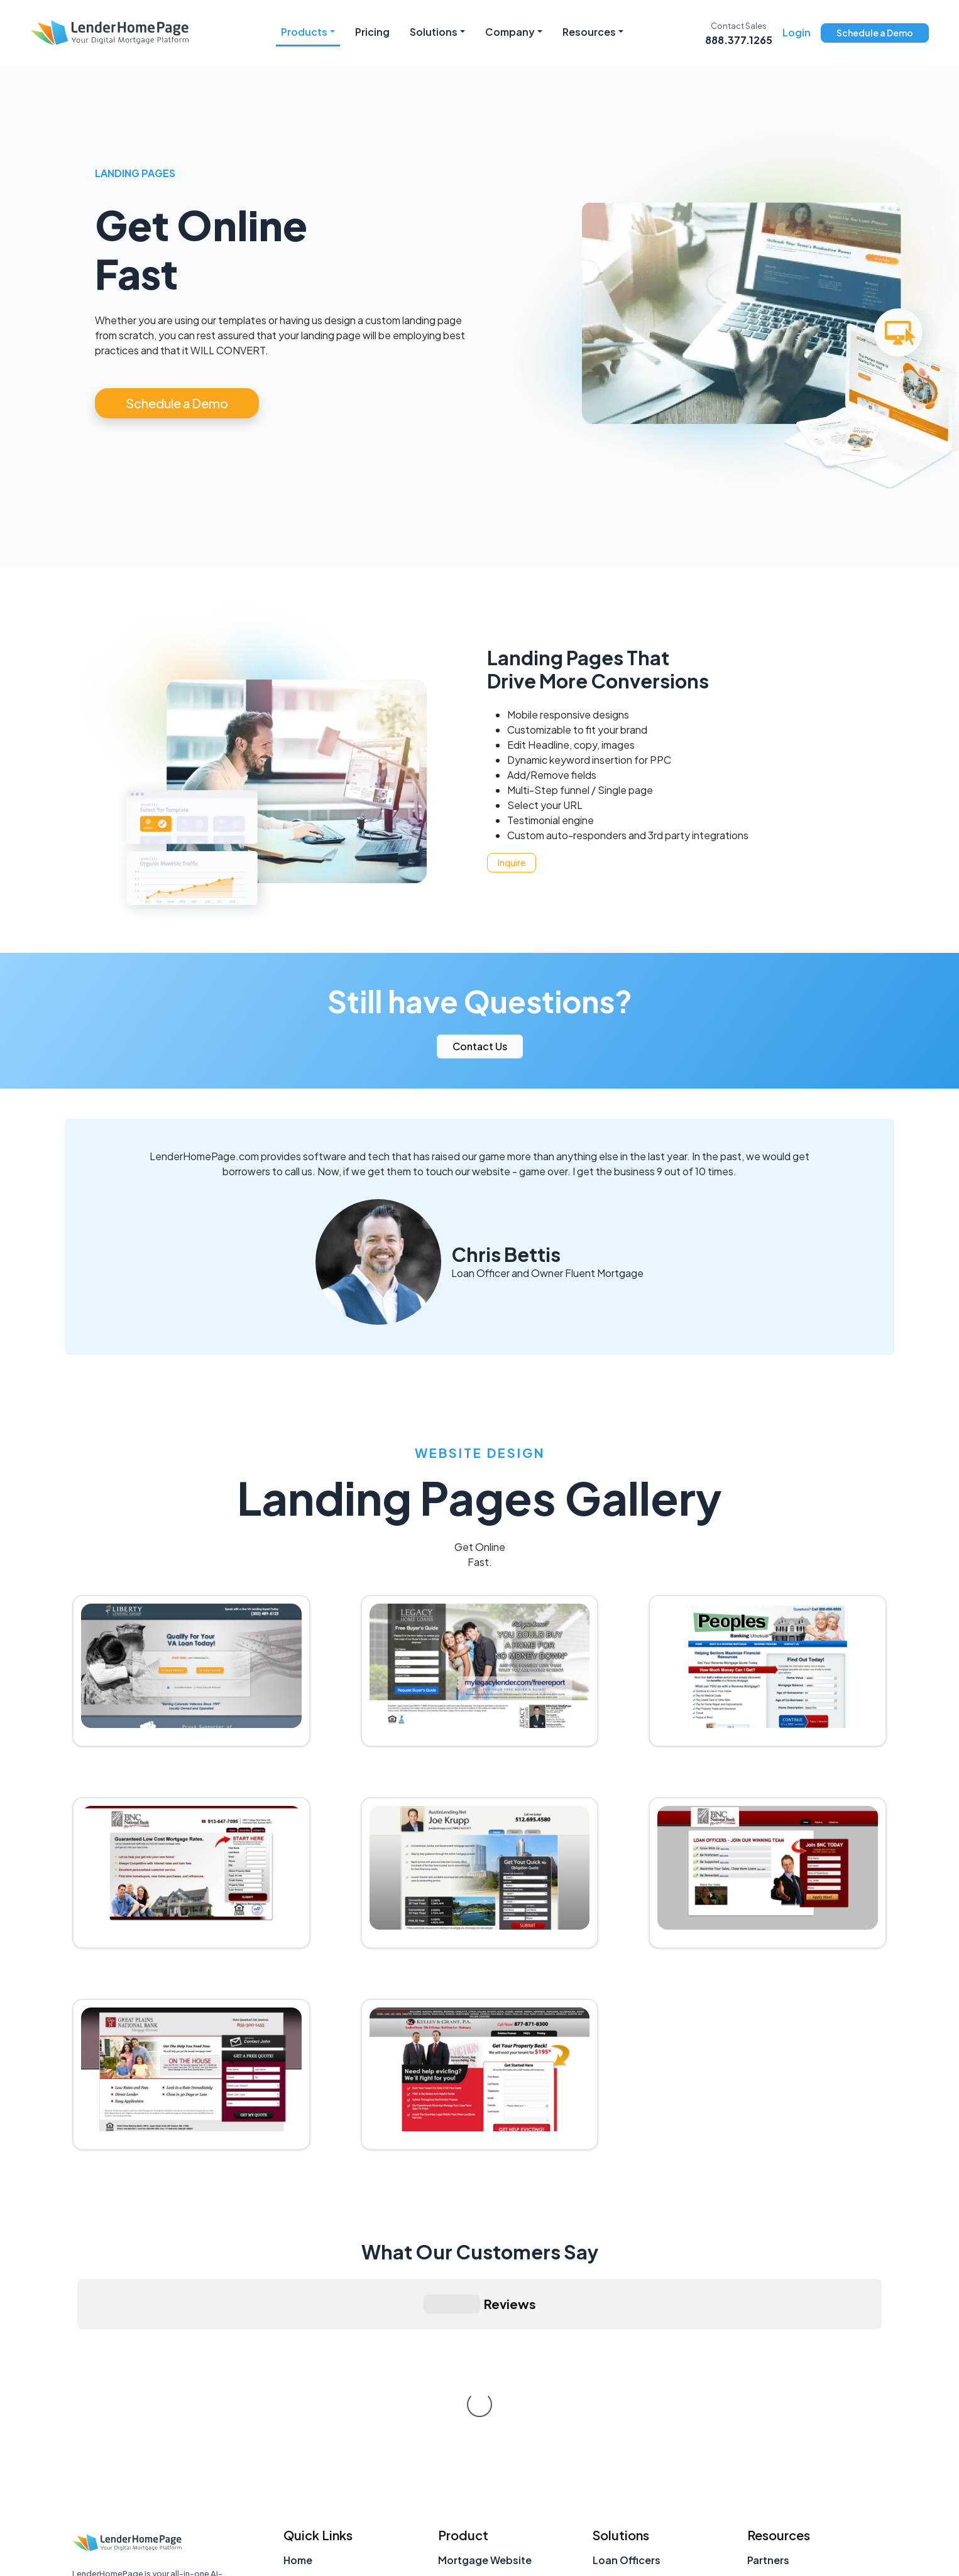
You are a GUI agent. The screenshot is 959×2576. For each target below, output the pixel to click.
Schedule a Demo (874, 32)
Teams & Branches (638, 2396)
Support (304, 2472)
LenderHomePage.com (119, 2431)
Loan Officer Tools (793, 2497)
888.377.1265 (738, 39)
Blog (758, 2447)
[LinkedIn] (118, 2494)
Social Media (469, 2447)
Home (297, 2371)
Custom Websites (482, 2472)
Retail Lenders (628, 2447)
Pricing (372, 31)
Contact (304, 2421)
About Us (306, 2396)
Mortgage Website (485, 2371)
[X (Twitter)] (152, 2494)
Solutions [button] (434, 31)
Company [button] (510, 31)
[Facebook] (186, 2494)
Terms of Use (853, 2553)
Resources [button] (589, 31)
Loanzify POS (472, 2396)
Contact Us (479, 1046)
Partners (768, 2371)
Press (761, 2421)
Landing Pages (475, 2497)
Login (796, 32)
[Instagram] (84, 2494)
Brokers (612, 2421)
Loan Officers (626, 2371)
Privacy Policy (774, 2553)
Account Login (320, 2447)
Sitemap (304, 2497)
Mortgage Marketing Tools (813, 2472)
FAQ (758, 2396)
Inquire (511, 862)
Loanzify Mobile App (489, 2421)
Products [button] (304, 31)
